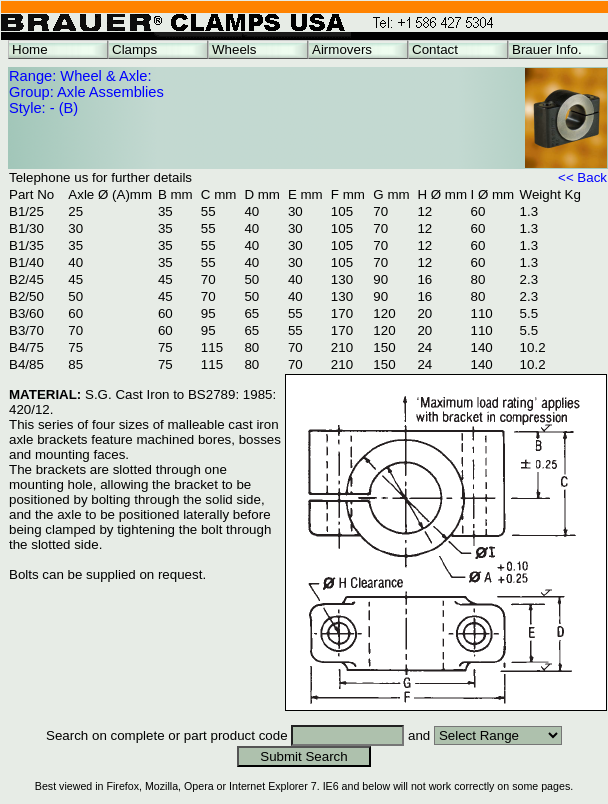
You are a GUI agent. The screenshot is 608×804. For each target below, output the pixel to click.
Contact (435, 49)
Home (30, 49)
